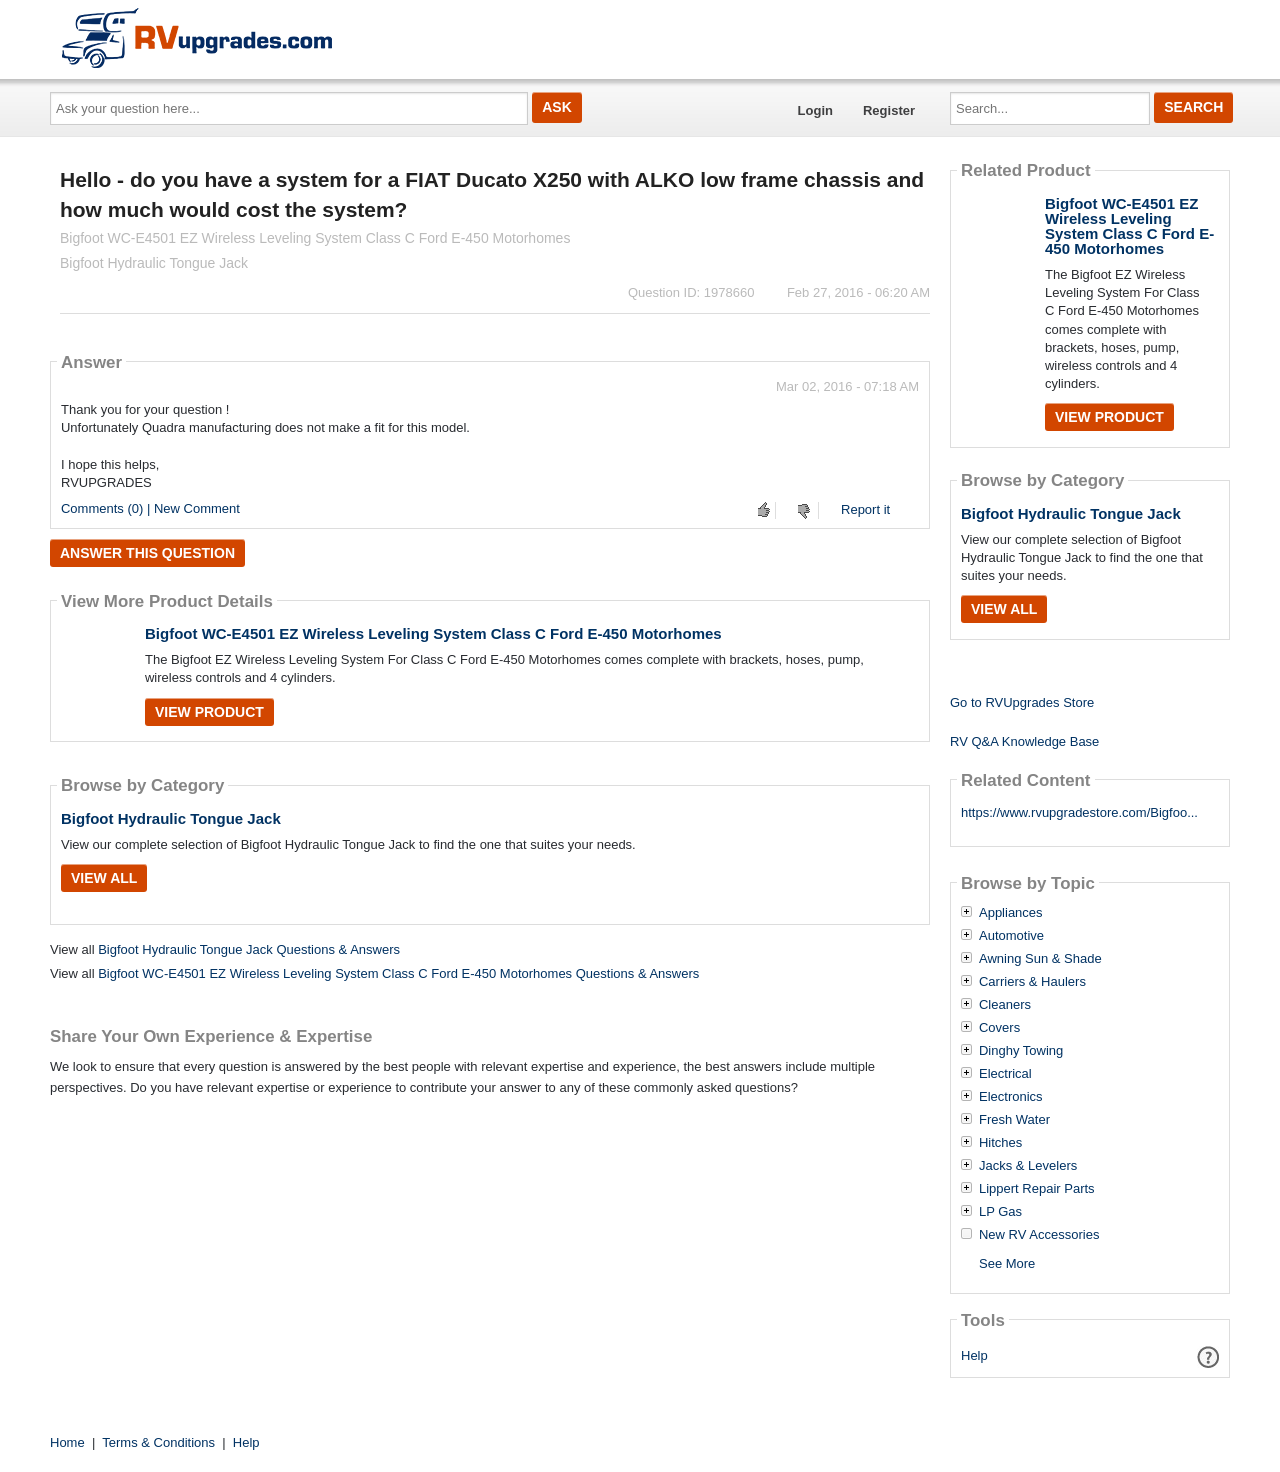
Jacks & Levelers (1028, 1166)
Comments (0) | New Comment (150, 508)
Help (974, 1355)
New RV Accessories (1039, 1235)
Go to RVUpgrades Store (1022, 702)
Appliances (1011, 913)
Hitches (1000, 1143)
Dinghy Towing (1021, 1051)
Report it (865, 509)
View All (104, 878)
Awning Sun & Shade (1040, 959)
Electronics (1011, 1097)
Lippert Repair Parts (1037, 1189)
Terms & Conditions (158, 1442)
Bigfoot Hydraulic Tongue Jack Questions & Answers (249, 949)
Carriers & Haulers (1032, 982)
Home (67, 1442)
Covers (999, 1028)
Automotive (1011, 936)
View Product (209, 712)
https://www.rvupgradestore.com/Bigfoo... (1079, 812)
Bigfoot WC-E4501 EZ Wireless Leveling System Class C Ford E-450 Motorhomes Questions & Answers (398, 973)
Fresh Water (1014, 1120)
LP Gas (1000, 1212)
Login (815, 110)
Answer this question (147, 553)
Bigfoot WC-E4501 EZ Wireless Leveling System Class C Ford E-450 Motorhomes (433, 633)
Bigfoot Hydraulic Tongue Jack (171, 818)
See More (1007, 1263)
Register (889, 110)
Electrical (1005, 1074)
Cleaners (1005, 1005)
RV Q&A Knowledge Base (1024, 741)
